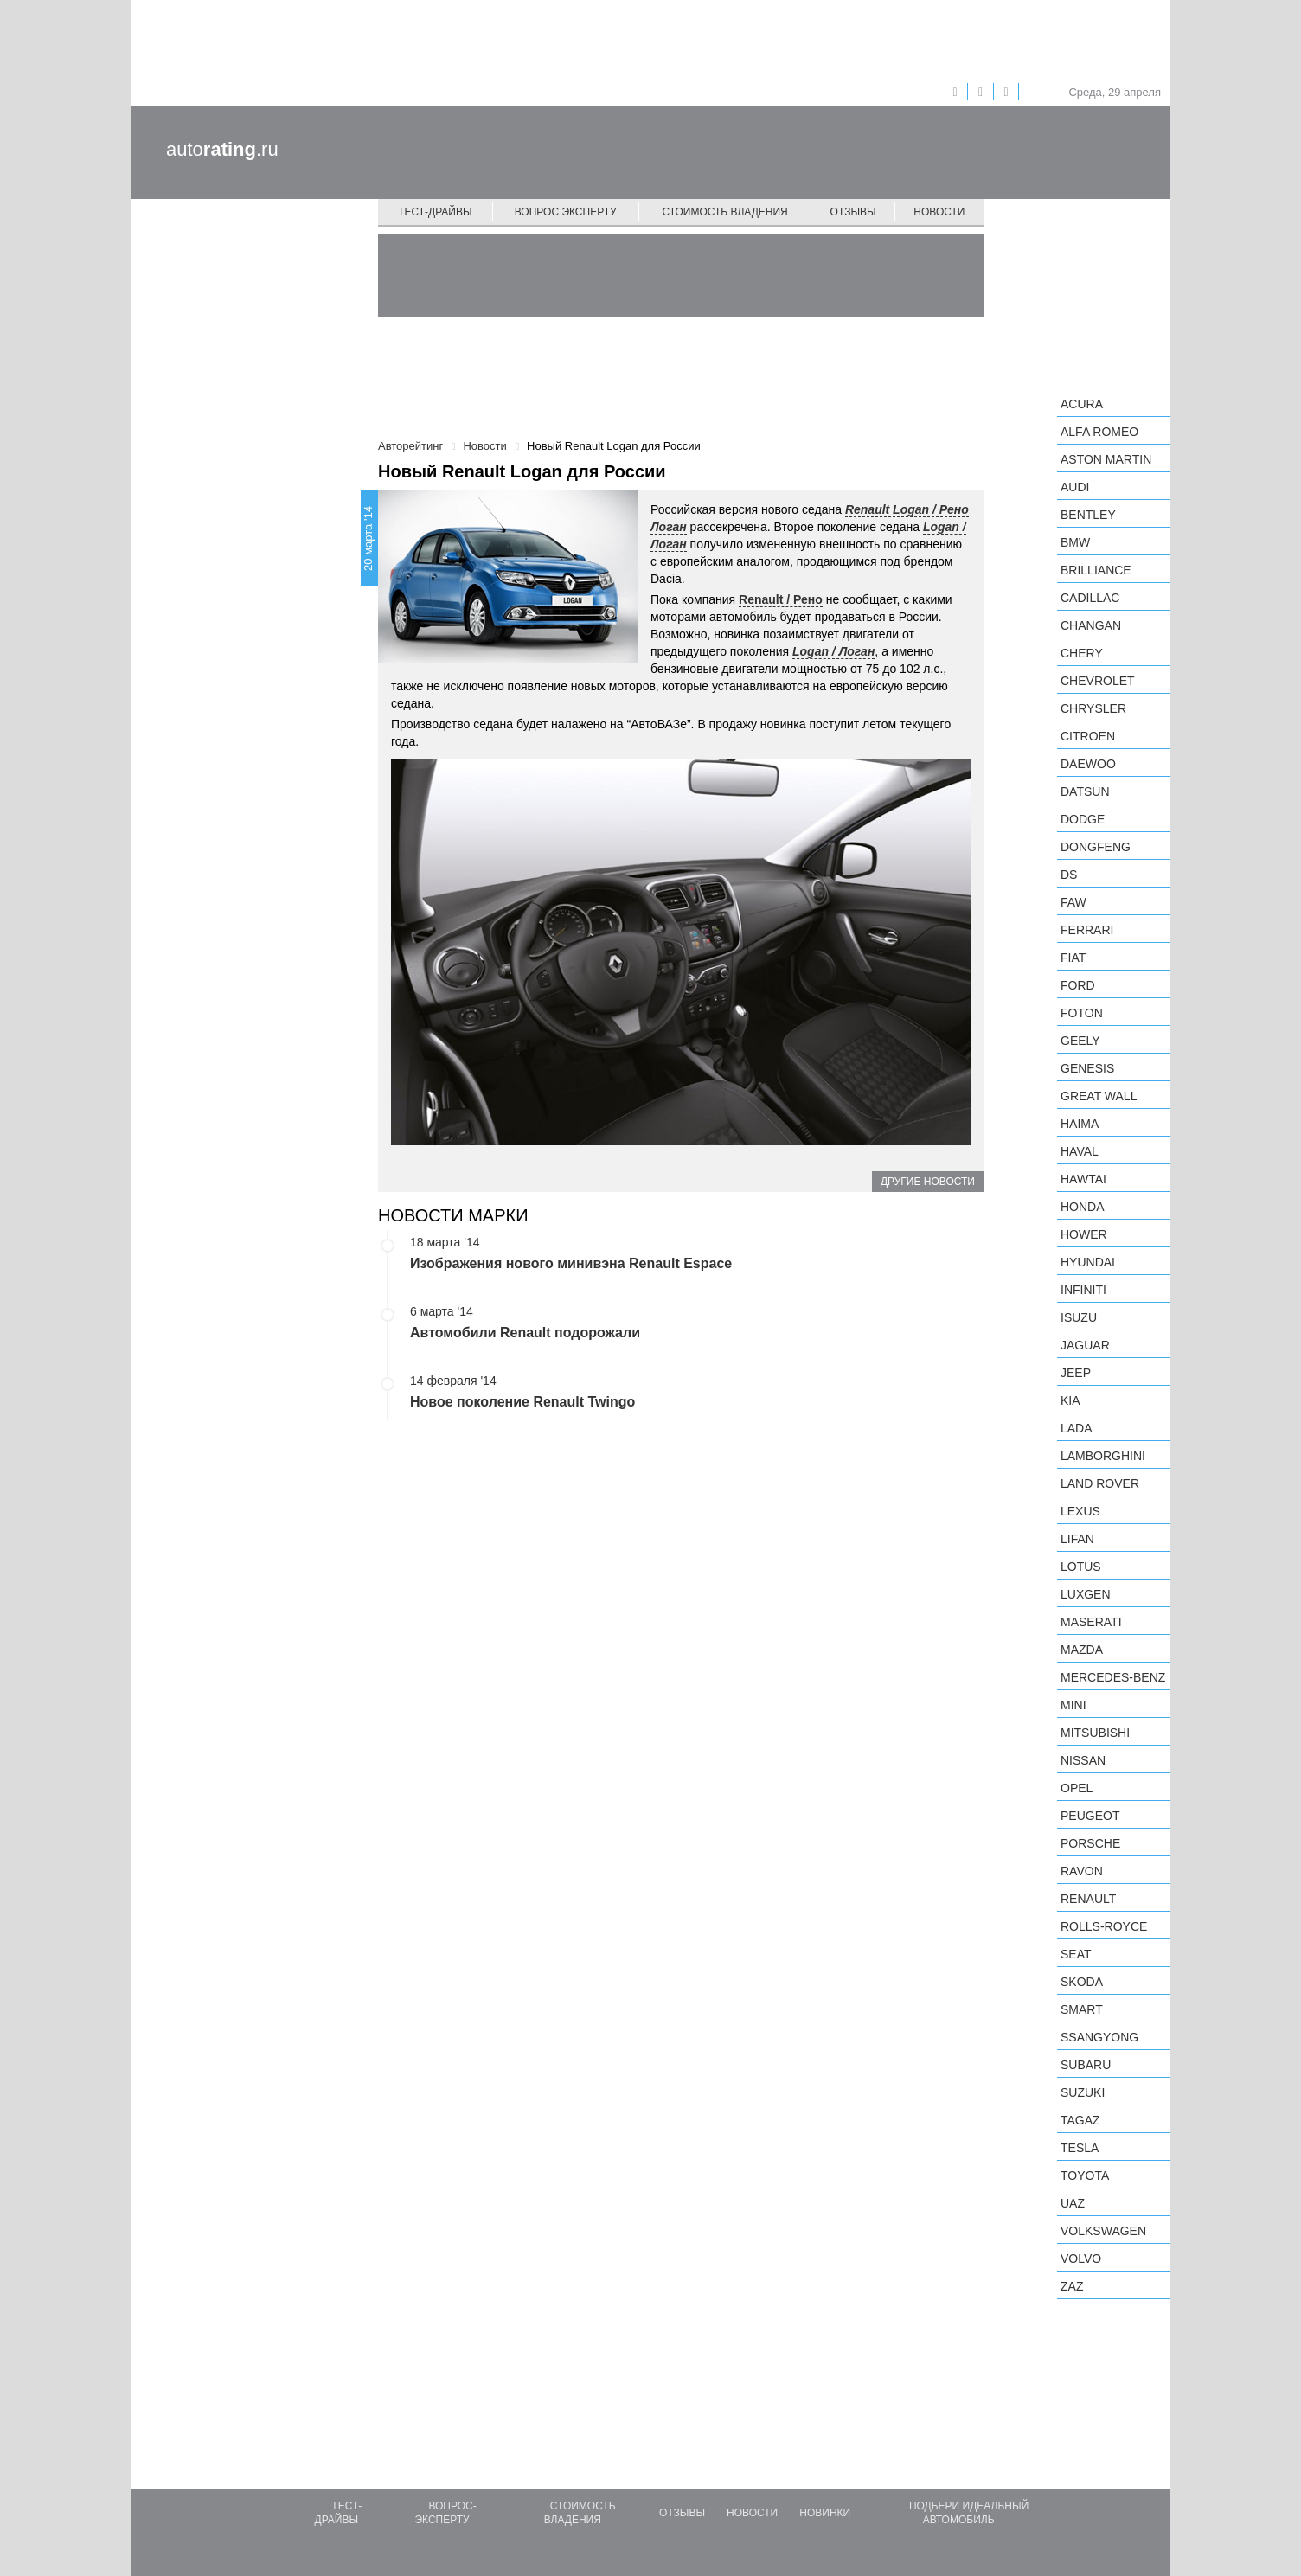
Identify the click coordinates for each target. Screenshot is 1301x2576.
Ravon (1082, 1871)
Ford (1078, 985)
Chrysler (1093, 708)
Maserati (1091, 1622)
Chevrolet (1098, 681)
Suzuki (1083, 2092)
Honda (1083, 1207)
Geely (1080, 1041)
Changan (1091, 625)
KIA (1070, 1400)
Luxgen (1086, 1594)
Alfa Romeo (1099, 432)
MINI (1073, 1705)
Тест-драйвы (435, 212)
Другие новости (928, 1182)
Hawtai (1083, 1179)
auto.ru (222, 149)
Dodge (1083, 819)
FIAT (1073, 957)
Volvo (1081, 2258)
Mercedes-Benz (1113, 1677)
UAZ (1073, 2203)
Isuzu (1079, 1317)
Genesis (1087, 1068)
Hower (1084, 1234)
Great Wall (1099, 1096)
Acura (1082, 404)
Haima (1080, 1124)
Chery (1082, 653)
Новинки (824, 2513)
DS (1069, 874)
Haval (1080, 1151)
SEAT (1076, 1954)
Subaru (1086, 2065)
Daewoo (1088, 764)
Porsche (1090, 1843)
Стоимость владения (724, 212)
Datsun (1085, 791)
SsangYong (1099, 2037)
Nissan (1083, 1760)
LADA (1077, 1428)
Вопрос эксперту (566, 212)
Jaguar (1085, 1345)
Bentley (1088, 515)
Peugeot (1090, 1816)
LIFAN (1077, 1539)
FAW (1073, 902)
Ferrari (1087, 930)
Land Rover (1100, 1483)
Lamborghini (1103, 1456)
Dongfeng (1096, 847)
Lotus (1081, 1566)
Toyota (1085, 2175)
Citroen (1088, 736)
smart (1082, 2009)
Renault (1088, 1899)
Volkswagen (1103, 2231)
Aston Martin (1106, 459)
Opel (1077, 1788)
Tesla (1080, 2148)
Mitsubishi (1095, 1733)
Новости (939, 212)
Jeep (1076, 1373)
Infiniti (1083, 1290)
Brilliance (1096, 570)
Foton (1082, 1013)
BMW (1075, 542)
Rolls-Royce (1104, 1926)
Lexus (1080, 1511)
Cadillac (1090, 598)
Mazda (1082, 1649)
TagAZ (1080, 2120)
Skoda (1082, 1982)
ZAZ (1072, 2286)
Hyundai (1088, 1262)
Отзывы (853, 212)
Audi (1075, 487)
